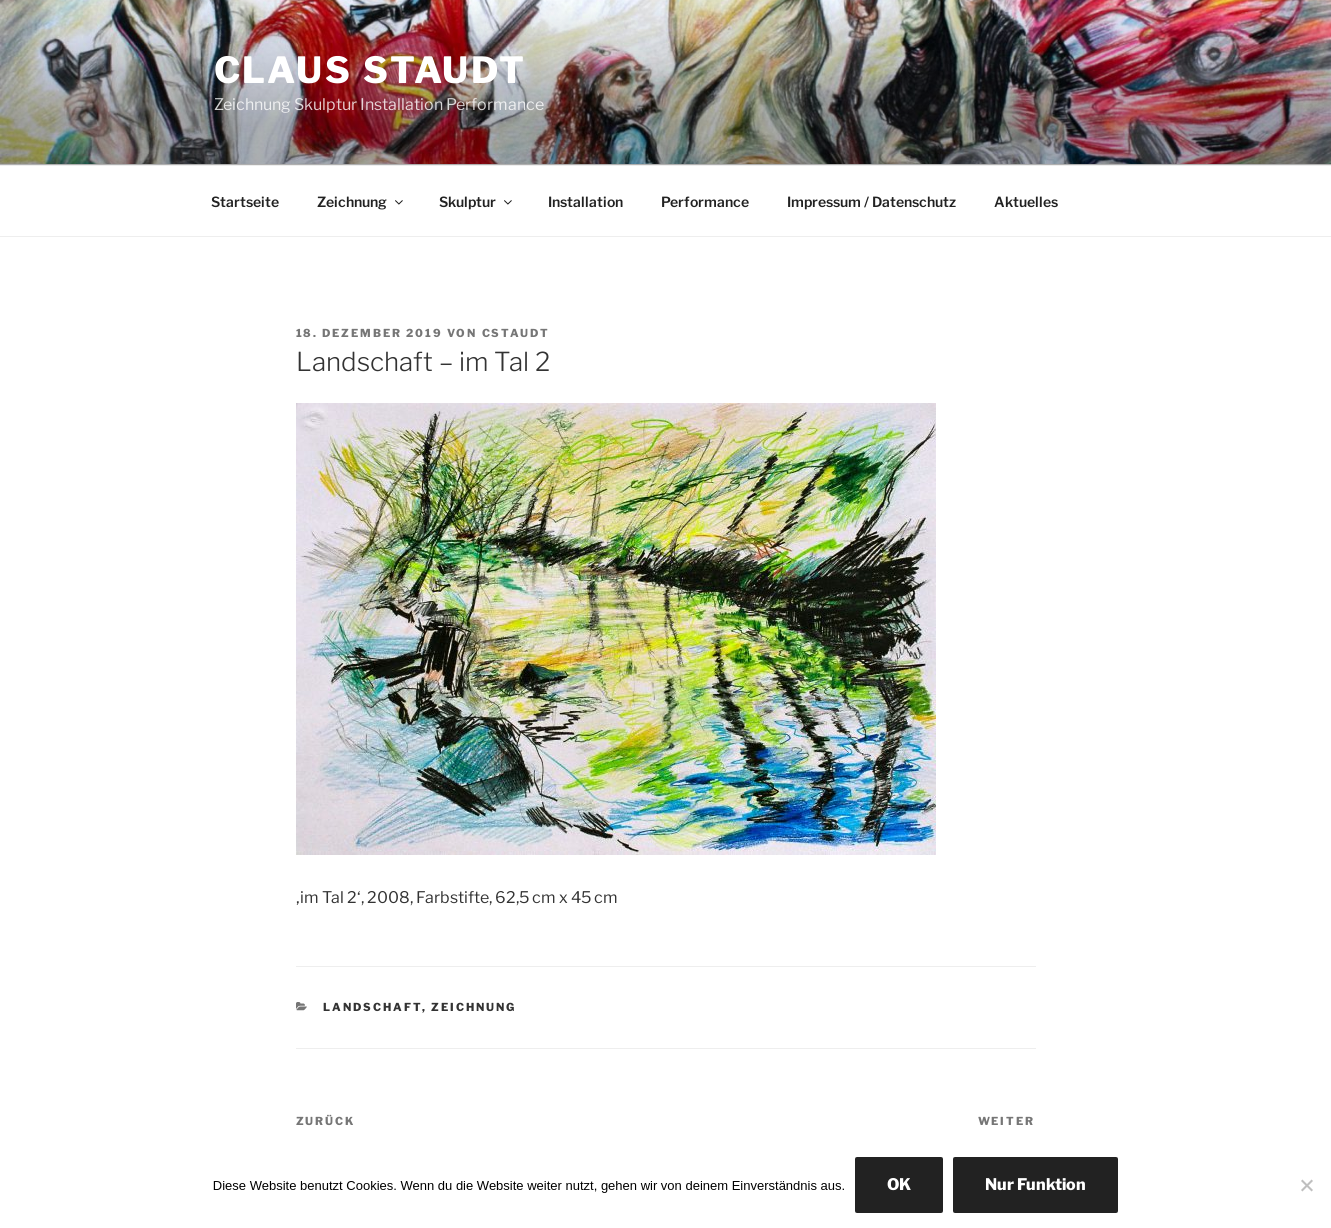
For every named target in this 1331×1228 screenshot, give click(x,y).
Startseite (245, 201)
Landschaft (372, 1007)
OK (899, 1184)
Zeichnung (361, 201)
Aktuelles (1026, 201)
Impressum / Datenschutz (871, 201)
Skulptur (477, 201)
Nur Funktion (1035, 1184)
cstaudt (516, 333)
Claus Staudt (371, 70)
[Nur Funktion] (1306, 1185)
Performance (705, 201)
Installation (585, 201)
